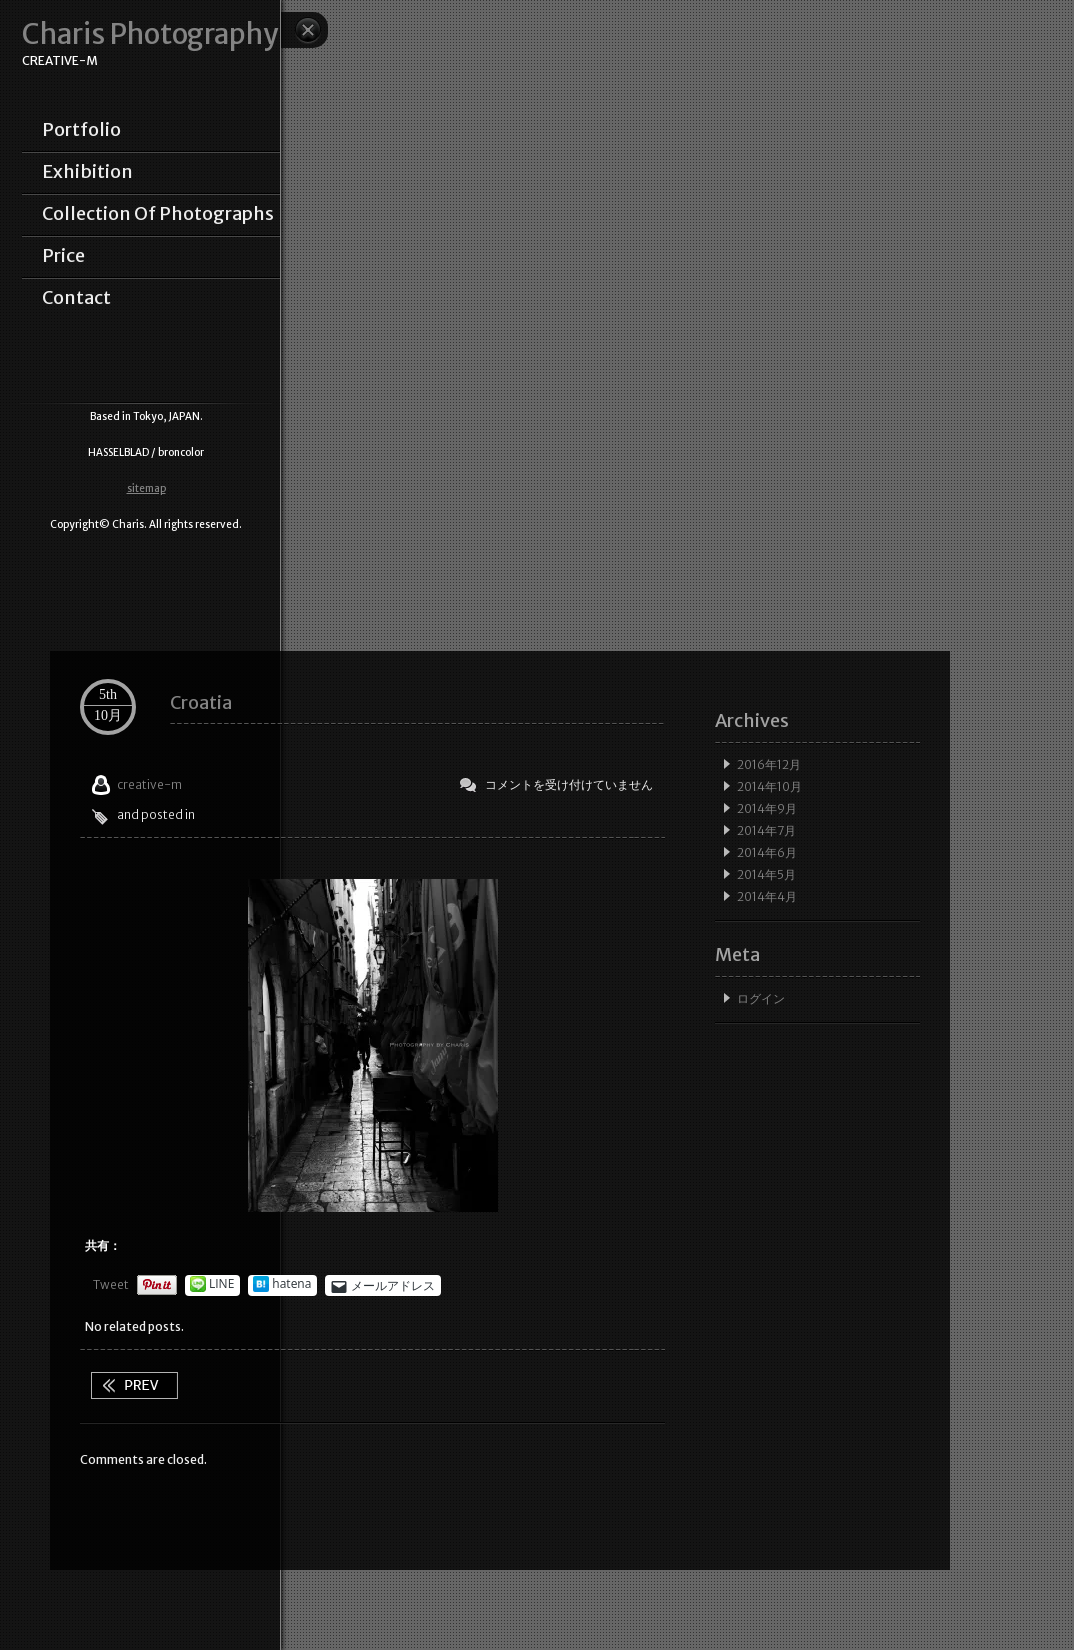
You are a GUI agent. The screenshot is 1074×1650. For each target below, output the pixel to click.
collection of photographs (158, 214)
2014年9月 (767, 808)
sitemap (146, 488)
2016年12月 (769, 764)
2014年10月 (769, 786)
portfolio (81, 130)
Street (134, 1385)
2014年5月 (766, 874)
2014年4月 (767, 896)
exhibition (87, 172)
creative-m (149, 784)
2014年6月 (767, 852)
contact (76, 298)
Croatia (201, 702)
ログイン (761, 998)
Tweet (111, 1284)
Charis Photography (150, 34)
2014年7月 (766, 830)
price (63, 256)
